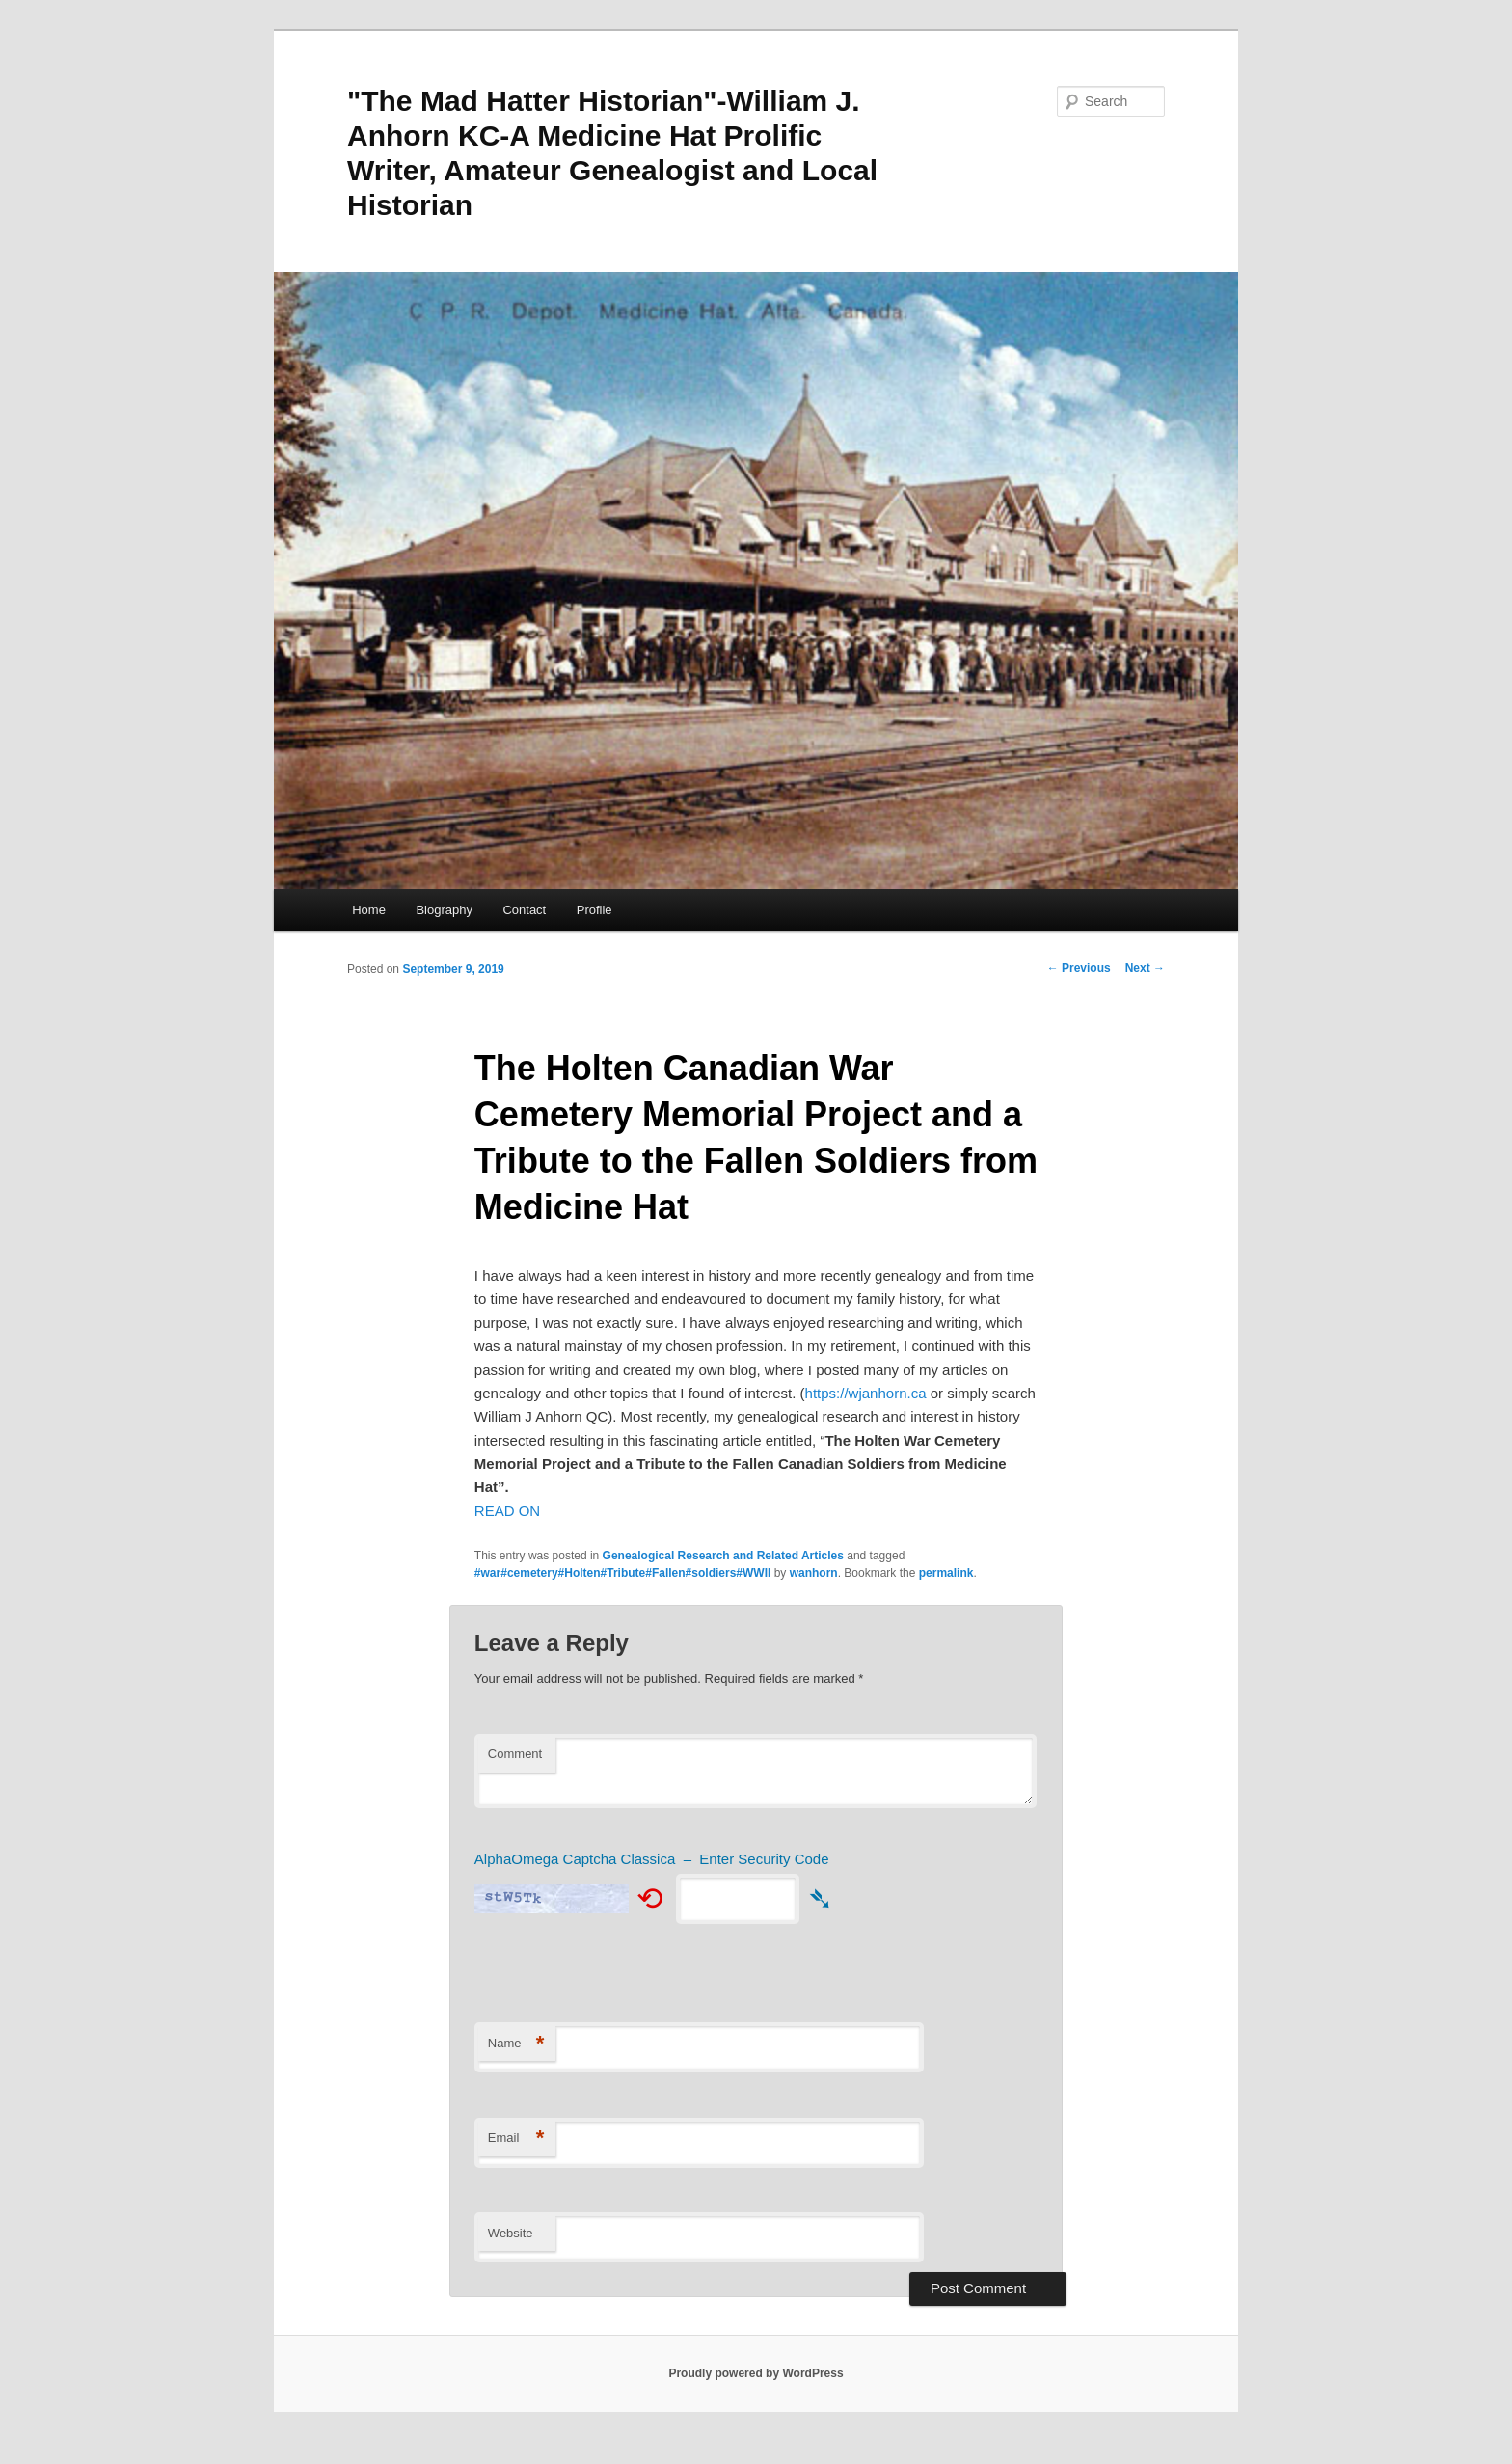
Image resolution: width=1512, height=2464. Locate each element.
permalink (946, 1573)
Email (516, 2139)
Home (369, 910)
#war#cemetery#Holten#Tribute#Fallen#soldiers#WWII (622, 1573)
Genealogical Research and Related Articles (723, 1555)
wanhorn (814, 1573)
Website (510, 2233)
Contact (524, 910)
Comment (515, 1753)
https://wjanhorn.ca (866, 1393)
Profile (594, 910)
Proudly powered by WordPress (755, 2373)
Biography (444, 910)
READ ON (507, 1511)
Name (516, 2044)
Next (1145, 968)
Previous (1079, 968)
